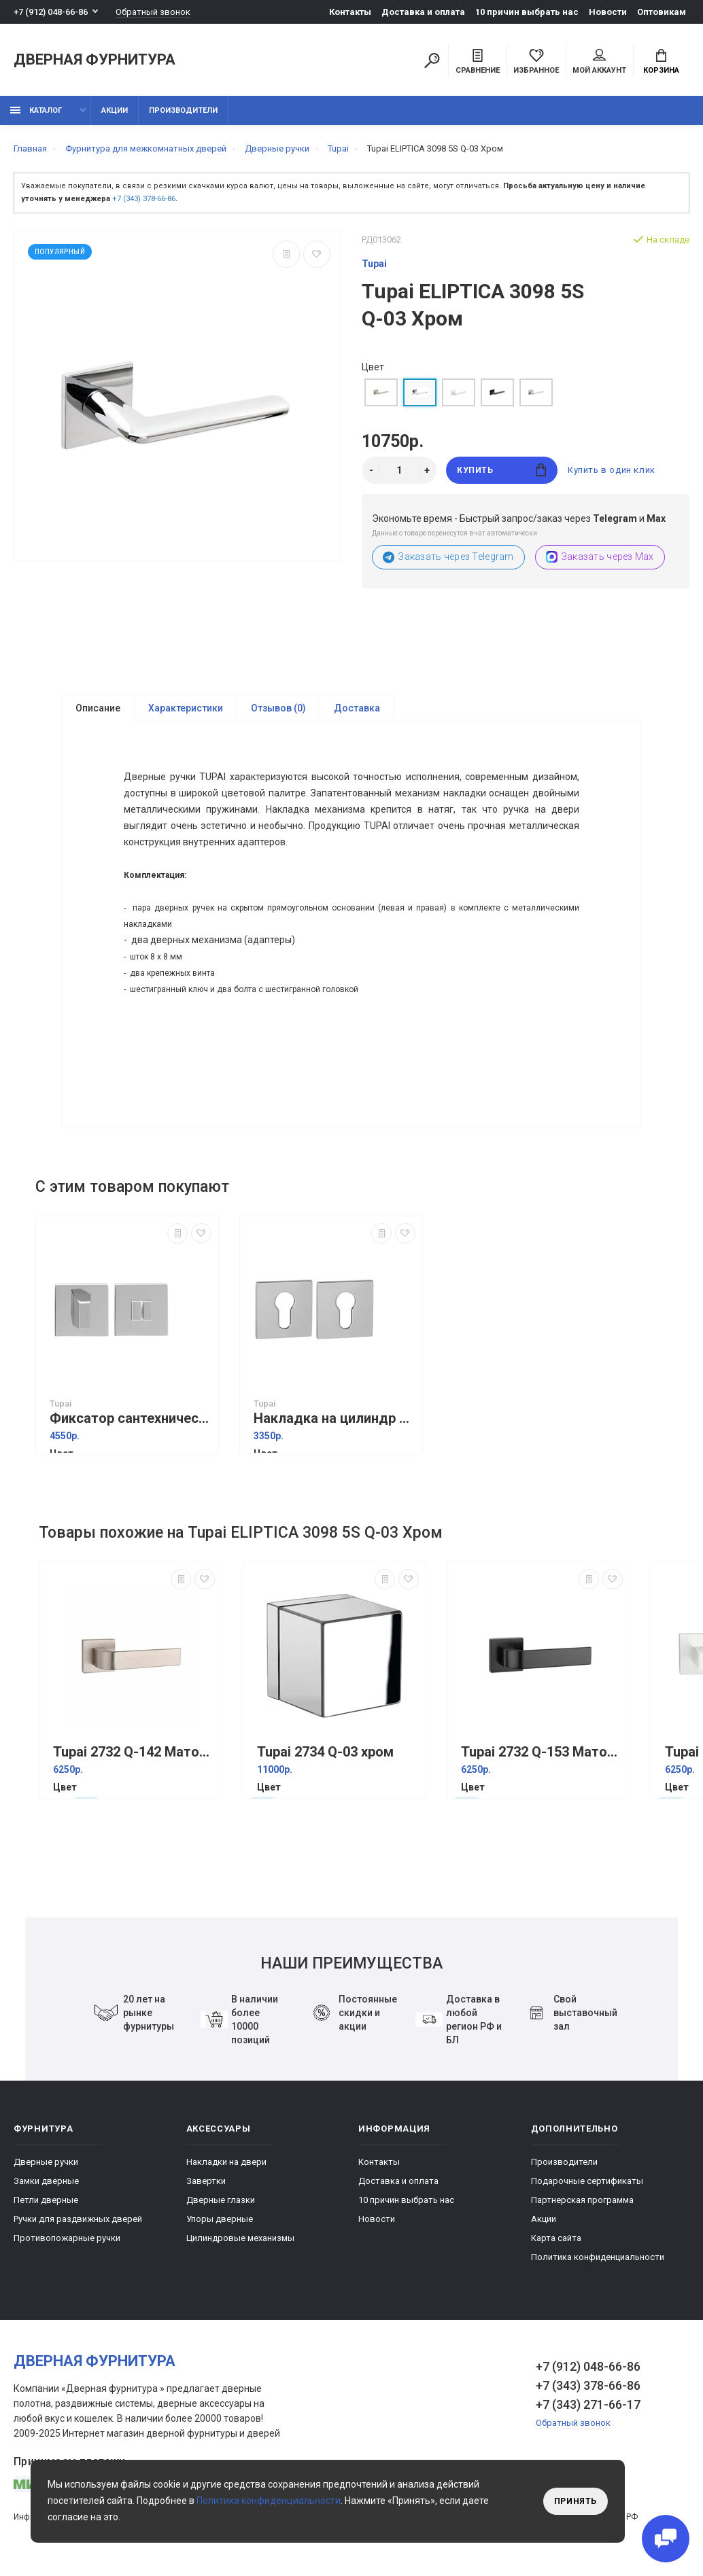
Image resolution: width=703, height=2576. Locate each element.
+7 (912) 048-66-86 (51, 12)
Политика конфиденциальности (597, 2257)
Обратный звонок (153, 12)
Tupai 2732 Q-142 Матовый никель (134, 1752)
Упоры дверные (219, 2219)
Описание (97, 708)
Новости (608, 12)
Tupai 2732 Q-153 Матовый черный (542, 1752)
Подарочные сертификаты (587, 2181)
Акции (114, 110)
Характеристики (185, 708)
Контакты (350, 12)
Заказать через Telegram (448, 557)
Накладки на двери (226, 2162)
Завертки (206, 2181)
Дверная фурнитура (94, 60)
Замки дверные (46, 2181)
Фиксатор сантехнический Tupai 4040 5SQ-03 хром (130, 1418)
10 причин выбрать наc (527, 12)
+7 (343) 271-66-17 (588, 2404)
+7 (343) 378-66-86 (143, 198)
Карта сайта (556, 2238)
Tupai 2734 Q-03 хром (325, 1752)
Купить (501, 469)
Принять (575, 2501)
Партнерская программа (582, 2200)
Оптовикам (661, 12)
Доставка (357, 708)
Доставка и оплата (423, 12)
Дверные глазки (220, 2200)
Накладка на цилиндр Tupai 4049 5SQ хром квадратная (334, 1418)
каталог (36, 110)
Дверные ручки (46, 2162)
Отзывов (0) (278, 708)
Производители (183, 110)
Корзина (661, 62)
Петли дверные (46, 2200)
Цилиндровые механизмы (240, 2238)
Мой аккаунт (599, 62)
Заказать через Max (600, 557)
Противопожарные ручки (67, 2238)
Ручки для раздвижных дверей (78, 2219)
